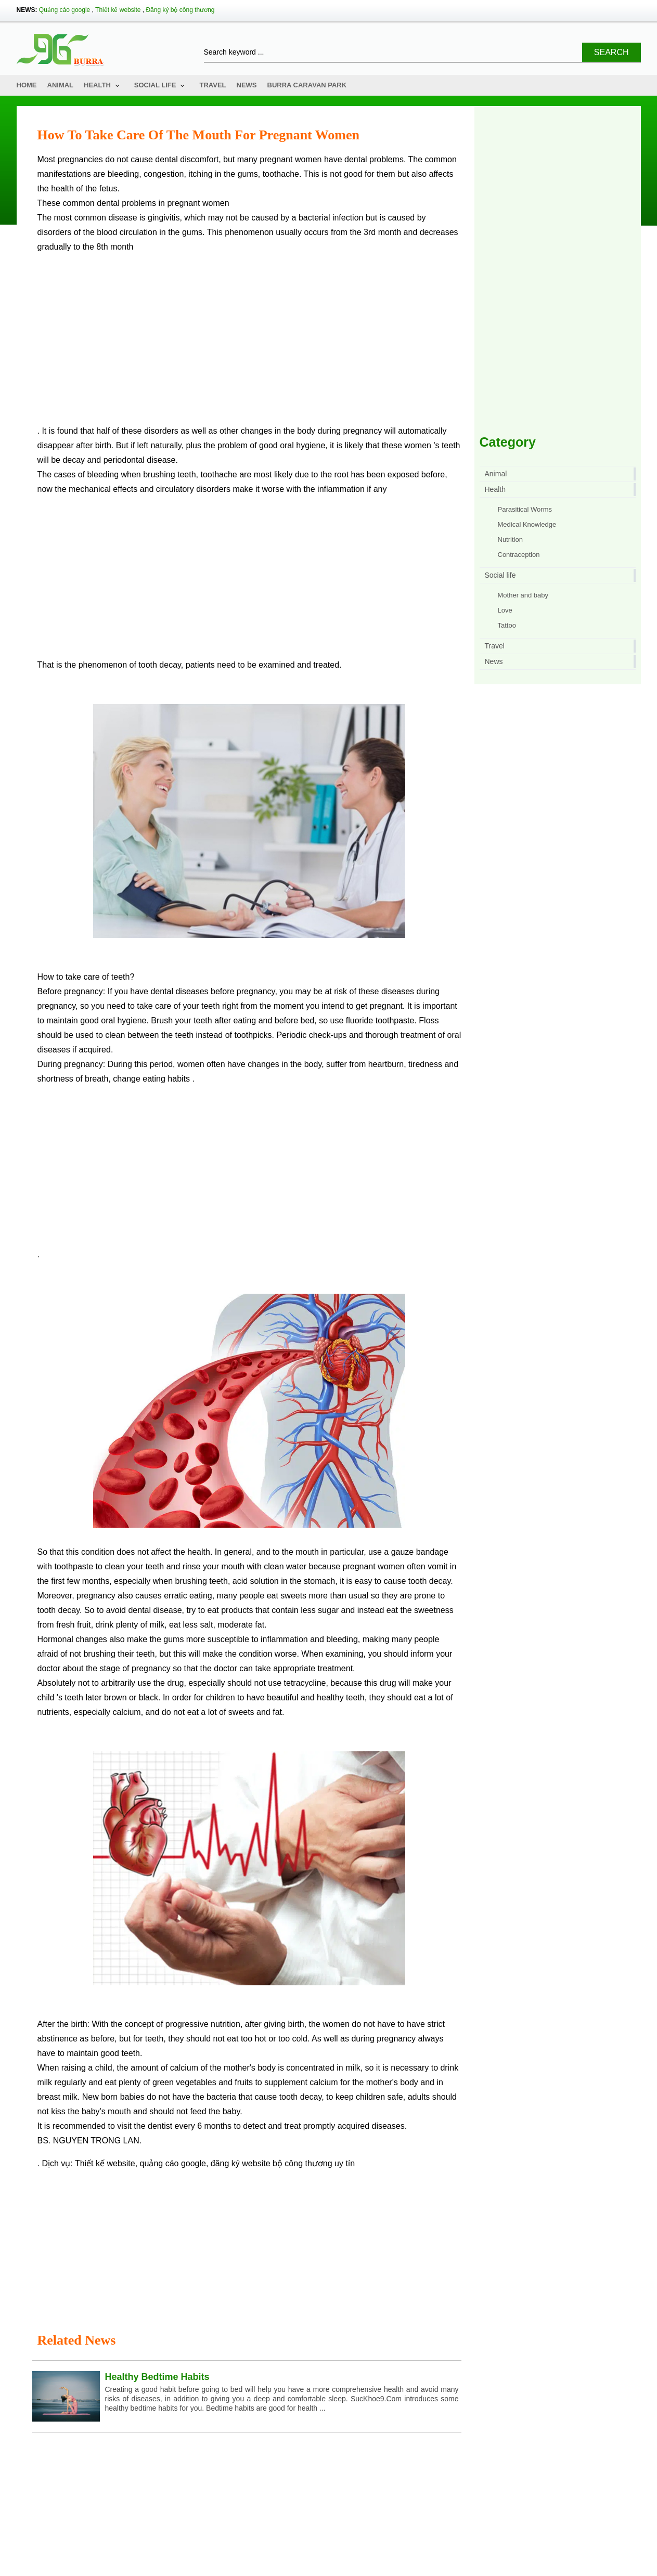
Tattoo (507, 625)
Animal (60, 85)
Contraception (519, 554)
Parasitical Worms (525, 509)
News (247, 85)
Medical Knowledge (527, 524)
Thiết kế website (117, 10)
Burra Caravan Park (307, 85)
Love (505, 610)
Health (97, 85)
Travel (212, 85)
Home (27, 85)
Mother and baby (523, 595)
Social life (155, 85)
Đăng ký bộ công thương (180, 10)
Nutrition (510, 539)
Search (611, 52)
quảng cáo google (173, 2163)
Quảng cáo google (64, 10)
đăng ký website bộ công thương (271, 2163)
